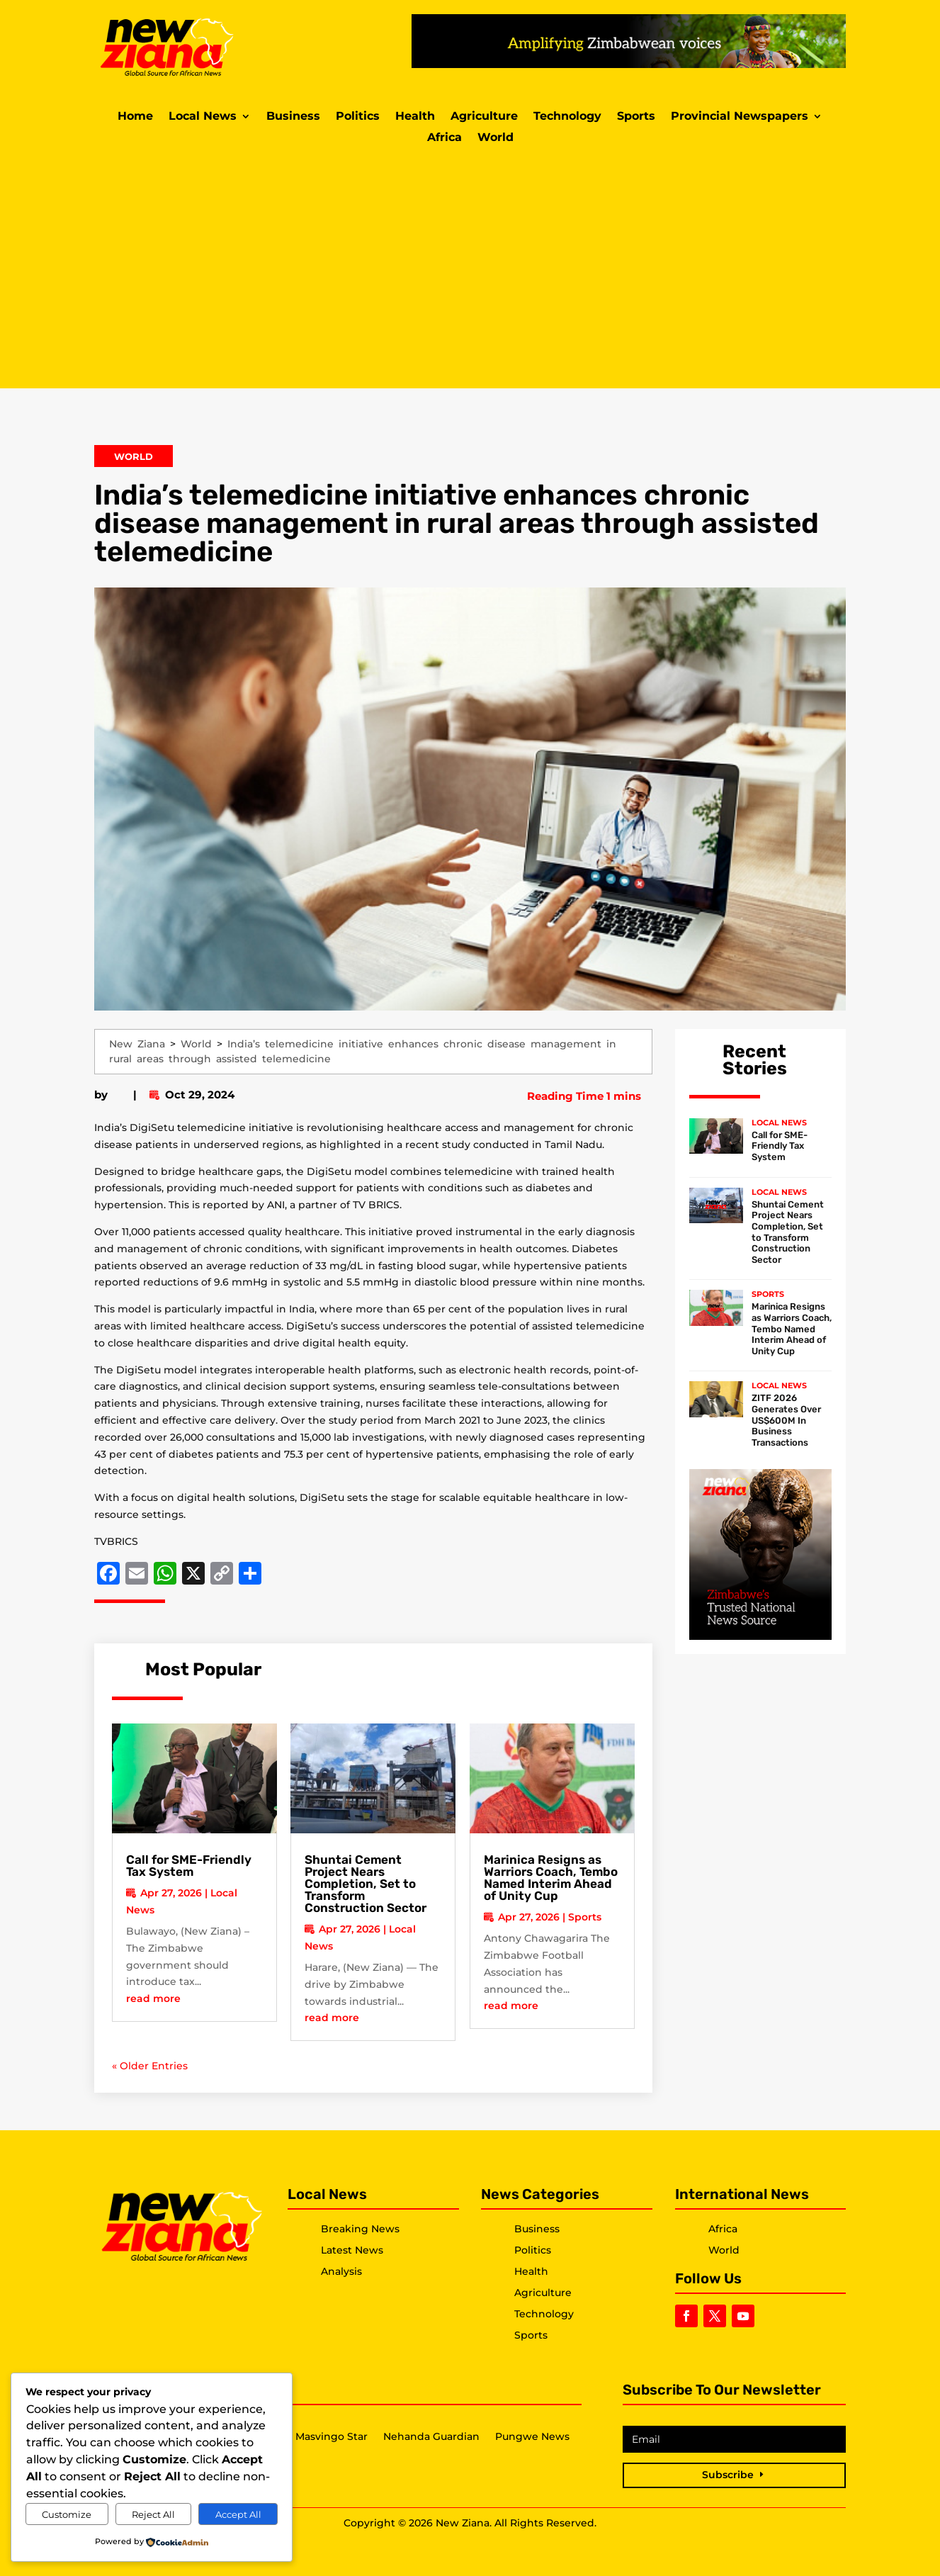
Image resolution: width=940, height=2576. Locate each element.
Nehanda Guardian (431, 2437)
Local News (203, 117)
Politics (358, 117)
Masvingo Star (331, 2437)
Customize (66, 2514)
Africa (444, 138)
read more (153, 1998)
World (495, 138)
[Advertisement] (470, 268)
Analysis (341, 2271)
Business (293, 117)
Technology (567, 117)
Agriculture (484, 117)
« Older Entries (150, 2065)
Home (135, 117)
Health (415, 117)
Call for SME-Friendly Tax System (188, 1865)
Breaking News (360, 2228)
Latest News (352, 2250)
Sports (636, 117)
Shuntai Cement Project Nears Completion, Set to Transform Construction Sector (365, 1883)
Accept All (238, 2514)
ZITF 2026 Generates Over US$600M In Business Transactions (786, 1420)
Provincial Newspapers (739, 117)
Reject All (153, 2514)
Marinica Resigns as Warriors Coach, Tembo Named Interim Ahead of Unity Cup (551, 1877)
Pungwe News (532, 2437)
